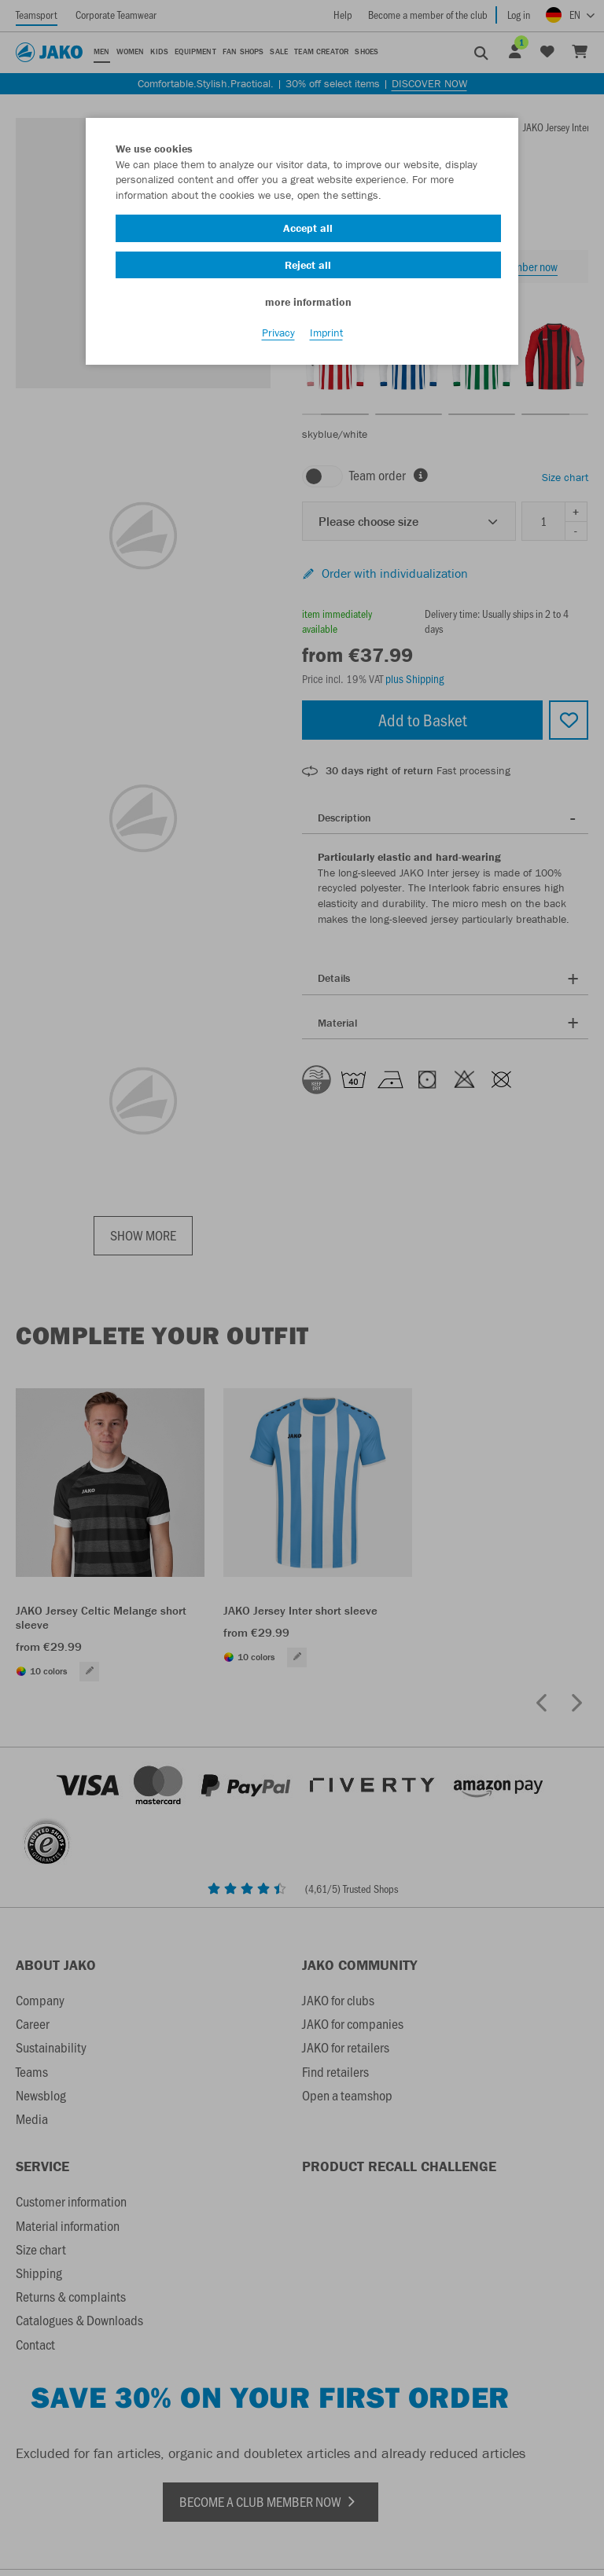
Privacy (278, 339)
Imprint (326, 339)
